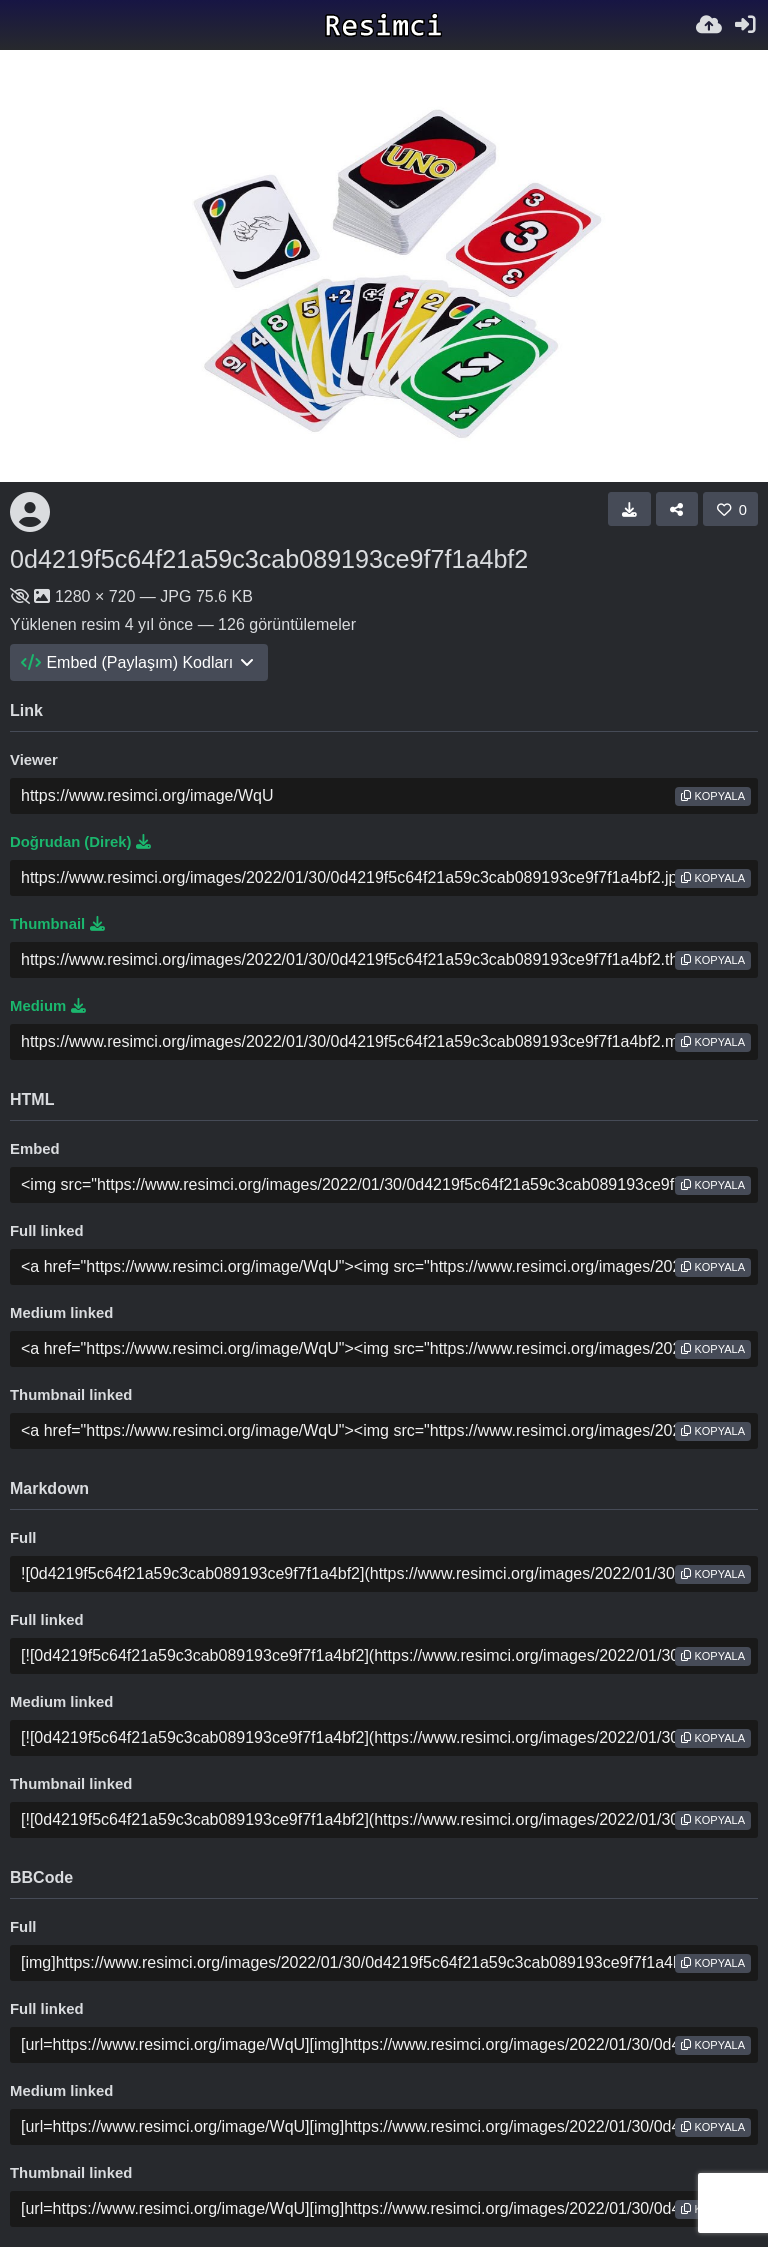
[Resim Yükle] (709, 25)
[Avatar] (30, 512)
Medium (48, 1006)
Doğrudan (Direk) (80, 842)
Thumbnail (57, 924)
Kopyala (713, 796)
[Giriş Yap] (745, 25)
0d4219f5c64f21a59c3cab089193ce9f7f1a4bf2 (269, 559)
